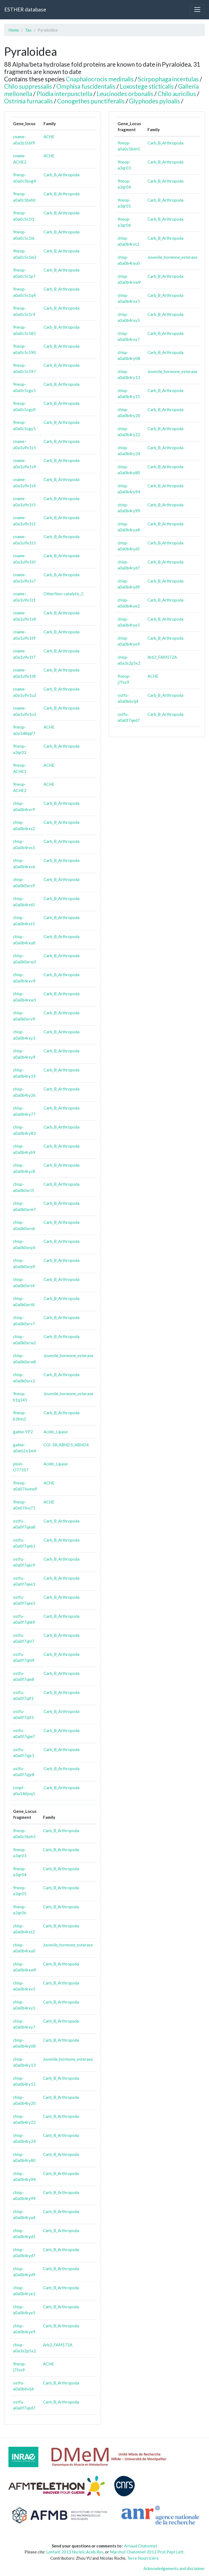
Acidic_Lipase (56, 1431)
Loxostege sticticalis (147, 86)
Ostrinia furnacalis (28, 101)
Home (13, 29)
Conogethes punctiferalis (91, 101)
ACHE (49, 136)
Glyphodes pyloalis (154, 101)
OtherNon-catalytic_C (64, 593)
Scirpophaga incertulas (168, 79)
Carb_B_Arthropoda (61, 174)
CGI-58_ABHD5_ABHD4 (66, 1444)
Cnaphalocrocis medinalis (100, 79)
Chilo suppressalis (28, 86)
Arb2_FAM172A (57, 2344)
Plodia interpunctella (64, 93)
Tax (28, 29)
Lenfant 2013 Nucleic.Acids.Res (74, 2551)
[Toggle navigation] (197, 9)
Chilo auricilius (177, 93)
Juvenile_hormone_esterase (68, 1355)
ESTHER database (25, 9)
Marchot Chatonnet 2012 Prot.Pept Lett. (147, 2551)
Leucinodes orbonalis (125, 93)
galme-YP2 (23, 1431)
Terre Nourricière (143, 2558)
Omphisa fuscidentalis (85, 86)
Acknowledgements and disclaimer (174, 2568)
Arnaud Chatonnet (140, 2545)
